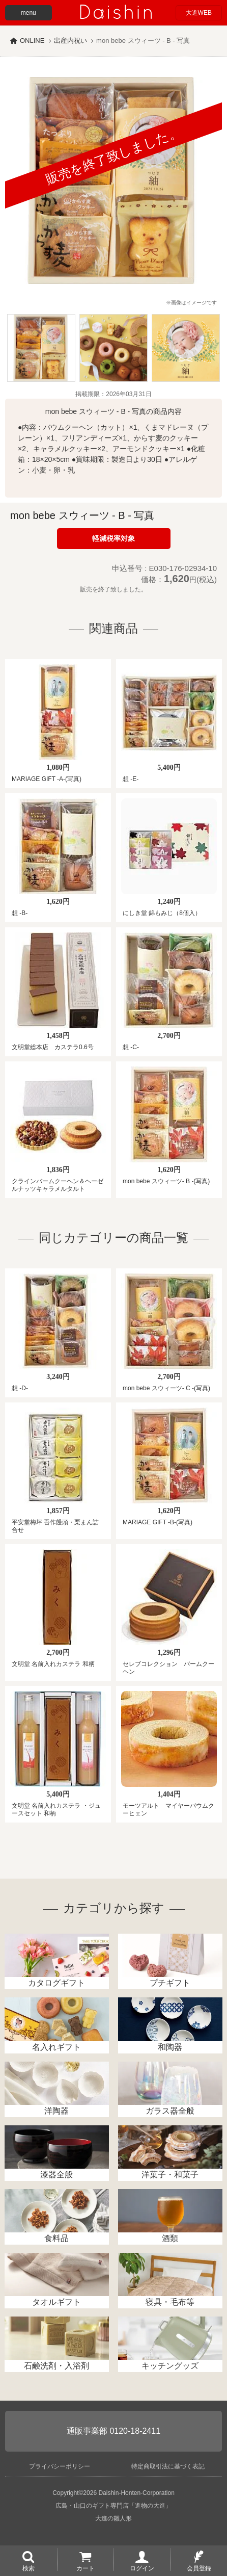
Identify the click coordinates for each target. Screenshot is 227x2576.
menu (28, 12)
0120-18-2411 (134, 2431)
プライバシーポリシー (59, 2466)
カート (85, 2568)
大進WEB (199, 12)
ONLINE (32, 40)
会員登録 (199, 2568)
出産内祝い (70, 40)
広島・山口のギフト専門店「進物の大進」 (113, 2505)
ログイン (142, 2568)
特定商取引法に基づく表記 (168, 2466)
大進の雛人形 (113, 2518)
